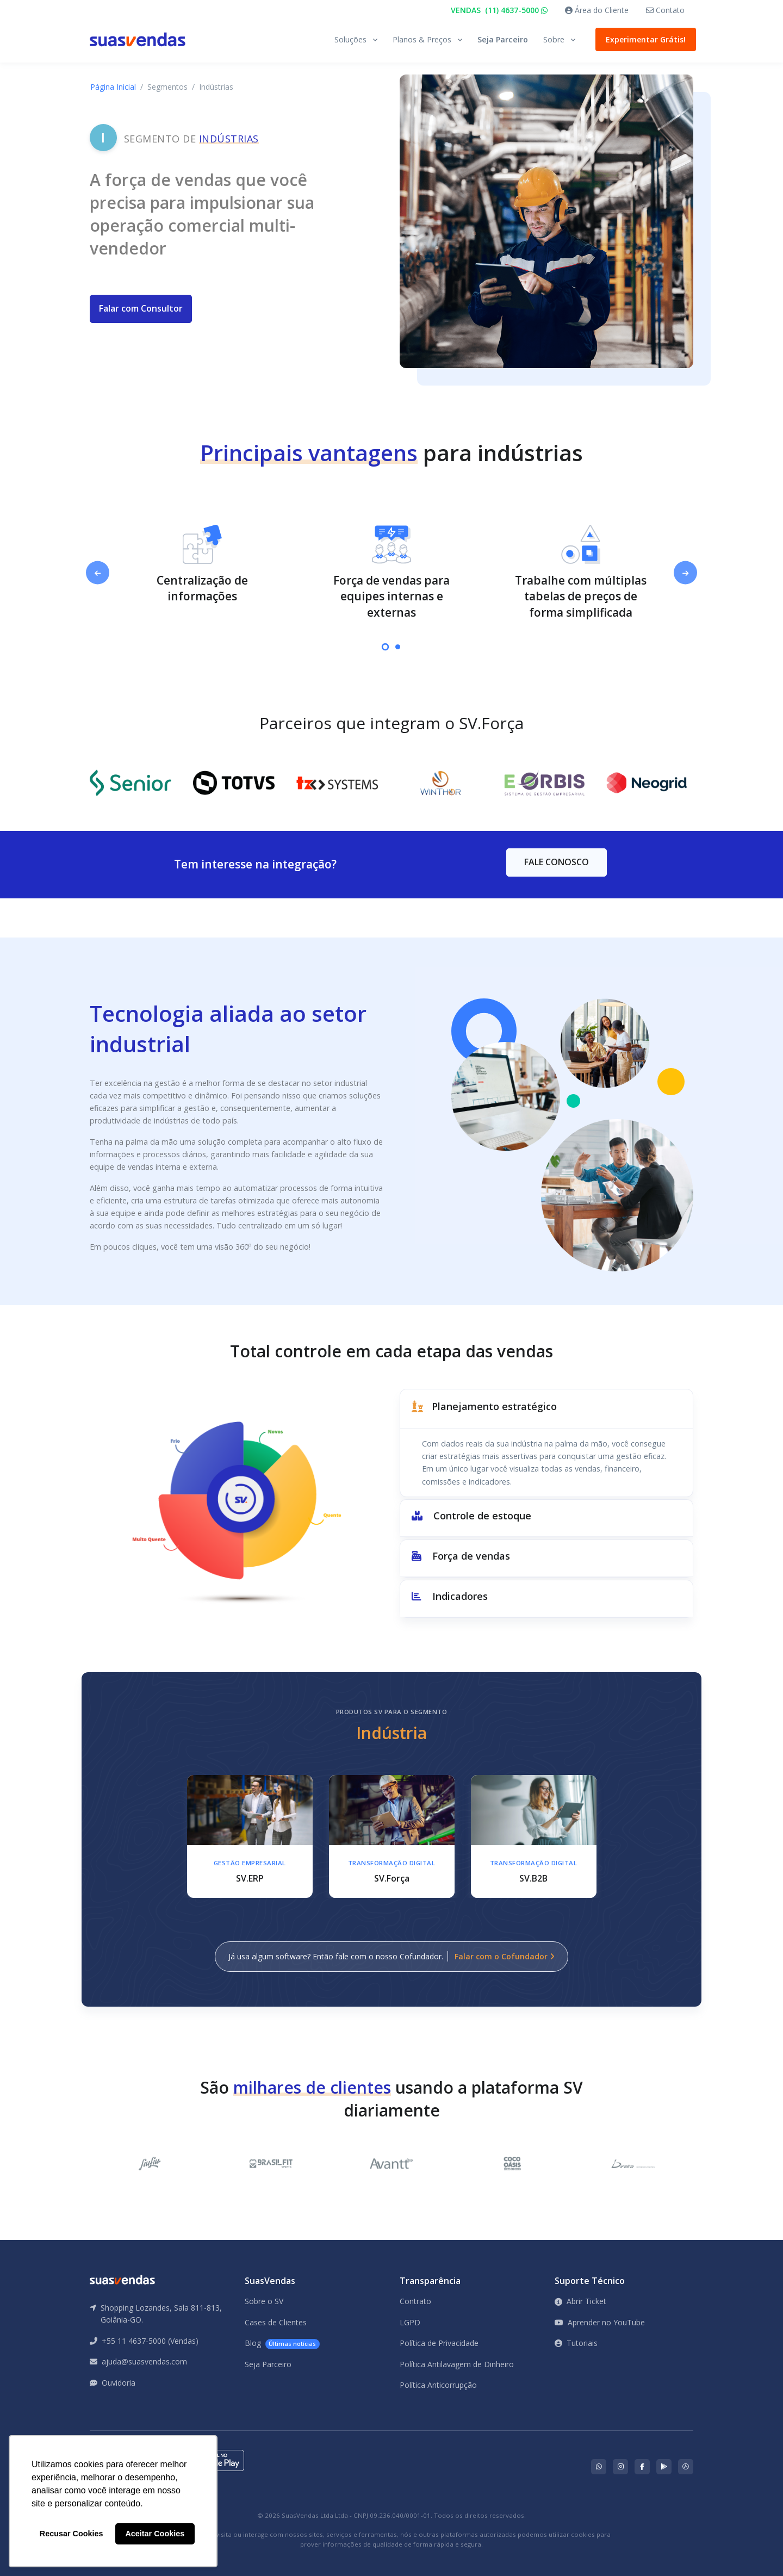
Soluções (350, 39)
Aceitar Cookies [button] (154, 2533)
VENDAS (499, 10)
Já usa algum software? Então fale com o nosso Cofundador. (391, 1956)
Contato (665, 10)
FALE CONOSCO (556, 862)
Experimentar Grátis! (643, 39)
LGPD (410, 2322)
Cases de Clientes (276, 2322)
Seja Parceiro (502, 39)
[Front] (137, 39)
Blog (282, 2343)
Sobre (553, 39)
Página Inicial (113, 87)
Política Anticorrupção (438, 2385)
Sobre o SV (264, 2301)
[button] (546, 1408)
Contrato (415, 2301)
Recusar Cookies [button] (71, 2533)
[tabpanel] (202, 565)
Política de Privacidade (439, 2343)
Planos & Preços (422, 39)
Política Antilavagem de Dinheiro (457, 2364)
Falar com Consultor (141, 308)
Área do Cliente (597, 10)
